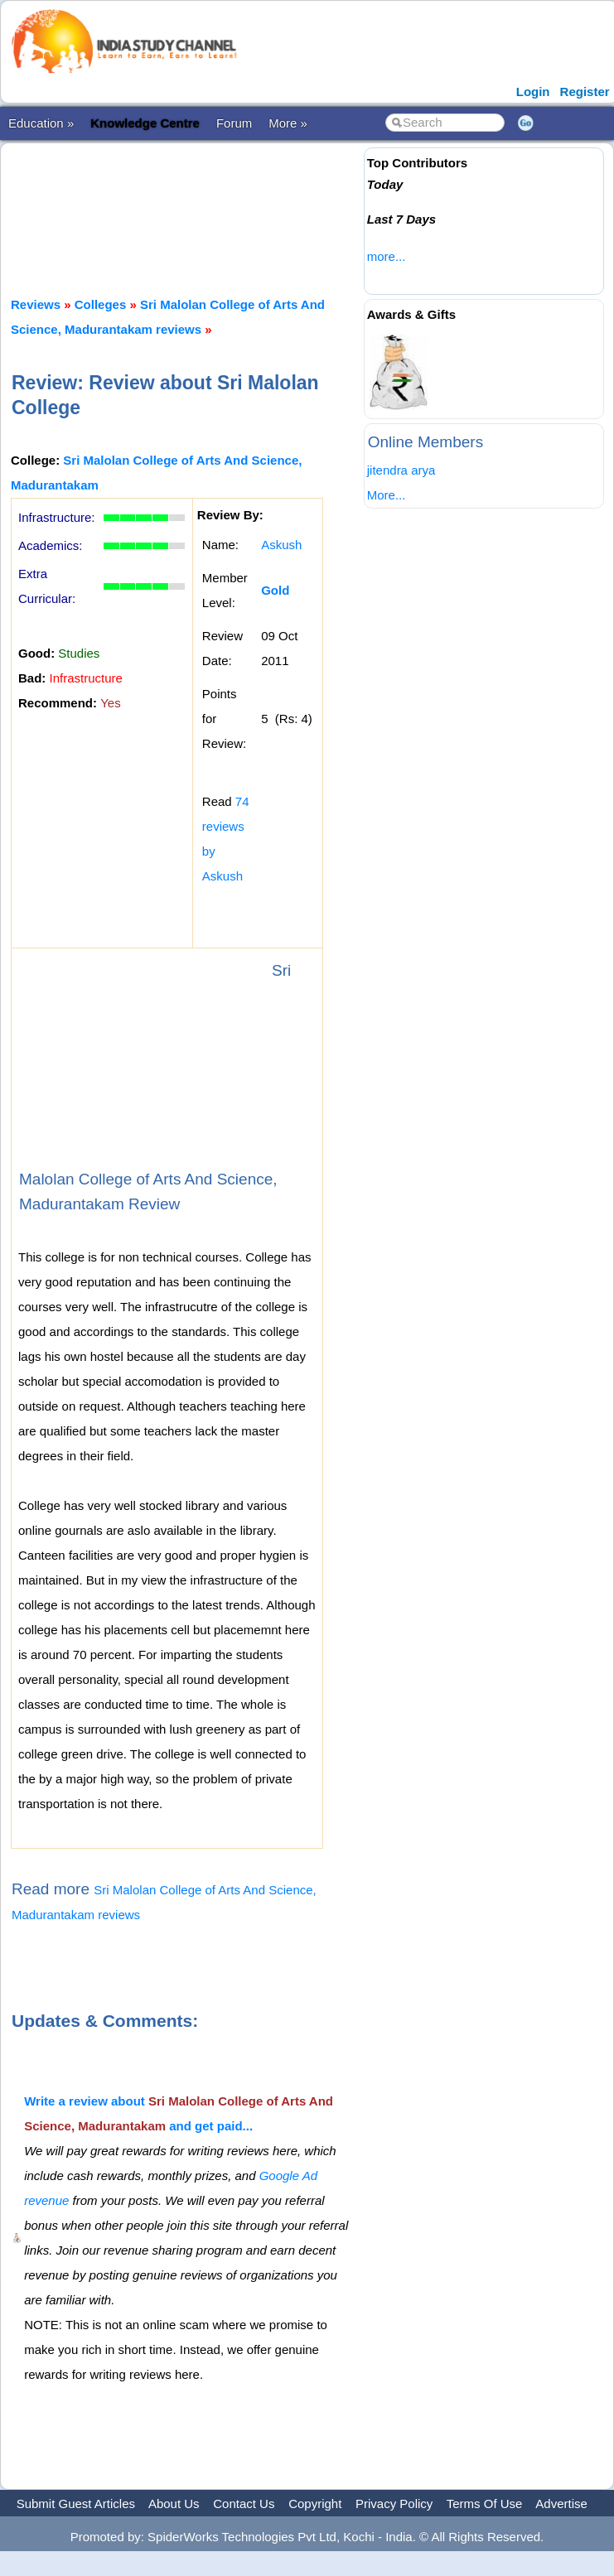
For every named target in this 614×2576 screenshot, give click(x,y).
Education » (41, 123)
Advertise (561, 2503)
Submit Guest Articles (76, 2503)
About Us (174, 2503)
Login (533, 91)
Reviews (35, 304)
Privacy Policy (394, 2503)
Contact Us (243, 2503)
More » (287, 123)
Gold (275, 590)
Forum (234, 123)
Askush (281, 545)
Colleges (101, 304)
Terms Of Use (485, 2503)
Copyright (314, 2503)
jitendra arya (401, 470)
